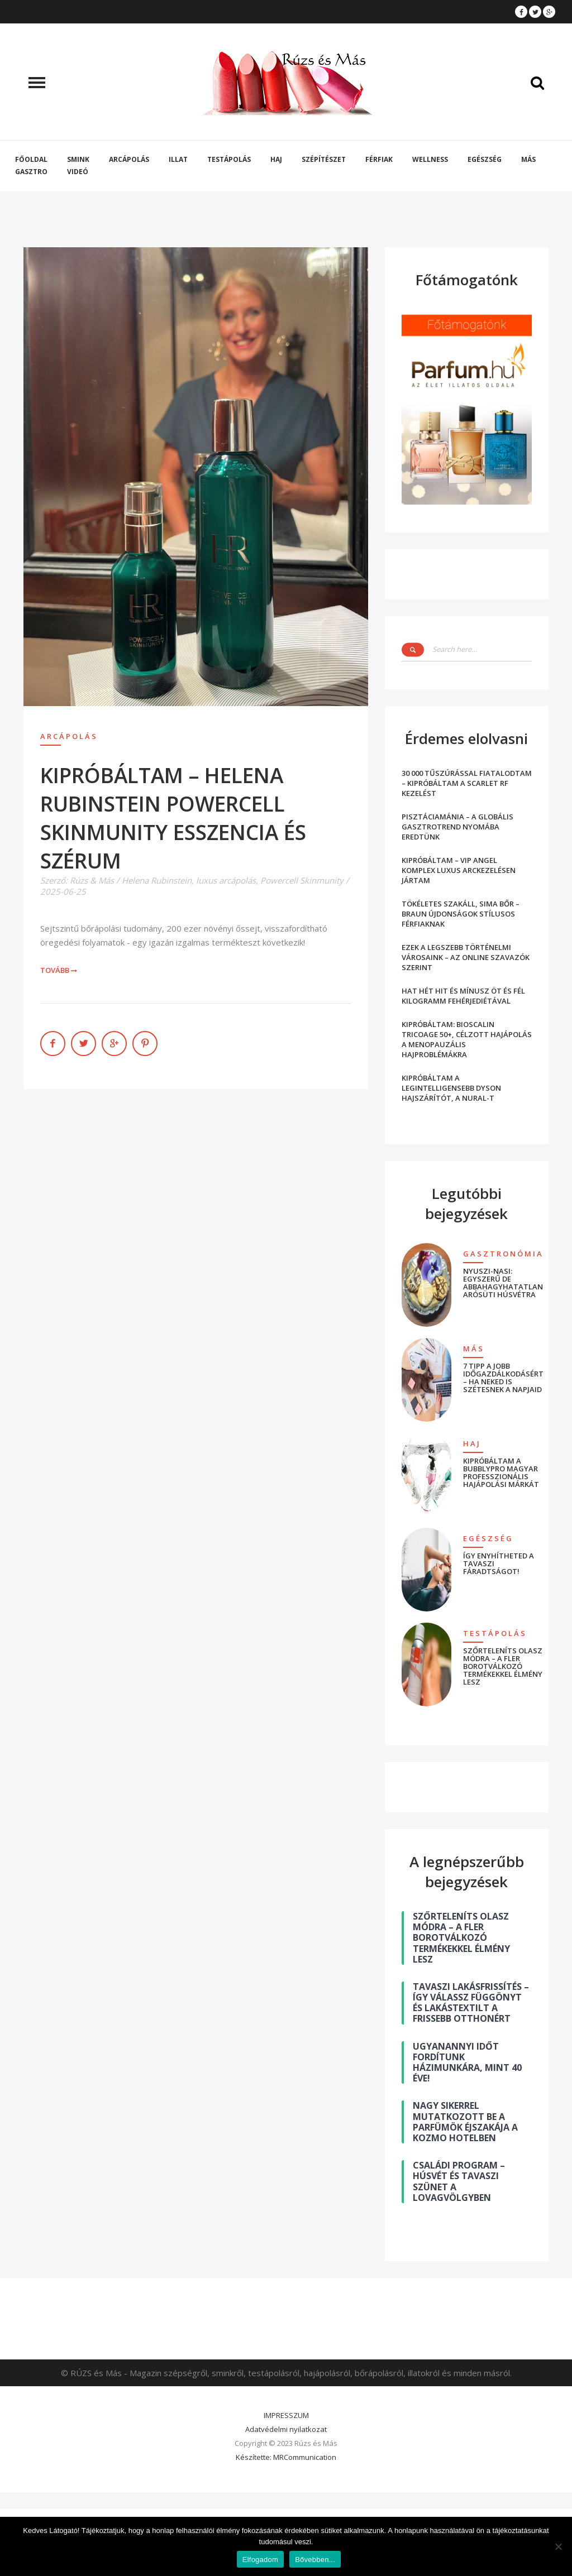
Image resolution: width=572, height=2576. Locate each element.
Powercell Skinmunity (302, 880)
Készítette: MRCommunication (286, 2457)
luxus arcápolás (226, 880)
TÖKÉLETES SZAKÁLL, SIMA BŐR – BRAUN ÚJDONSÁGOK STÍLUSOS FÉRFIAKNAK (460, 914)
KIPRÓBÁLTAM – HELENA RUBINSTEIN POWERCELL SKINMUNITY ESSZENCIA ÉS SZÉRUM (173, 818)
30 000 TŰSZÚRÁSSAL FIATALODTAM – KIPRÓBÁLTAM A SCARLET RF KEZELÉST (467, 783)
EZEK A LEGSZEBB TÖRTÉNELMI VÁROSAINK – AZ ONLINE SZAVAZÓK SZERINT (466, 957)
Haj (276, 159)
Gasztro (31, 171)
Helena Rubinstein (157, 880)
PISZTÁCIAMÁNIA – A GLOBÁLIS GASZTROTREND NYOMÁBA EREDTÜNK (457, 827)
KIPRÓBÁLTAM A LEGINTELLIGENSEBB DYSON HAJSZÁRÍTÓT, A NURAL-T (451, 1088)
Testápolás (229, 159)
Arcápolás (129, 159)
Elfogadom (260, 2559)
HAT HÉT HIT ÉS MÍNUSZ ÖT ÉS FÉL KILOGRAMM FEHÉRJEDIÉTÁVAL (463, 996)
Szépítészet (324, 159)
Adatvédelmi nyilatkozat (286, 2429)
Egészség (485, 159)
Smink (78, 159)
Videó (77, 171)
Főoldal (31, 159)
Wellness (430, 159)
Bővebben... (315, 2559)
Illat (178, 159)
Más (528, 159)
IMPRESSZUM (286, 2415)
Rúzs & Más (92, 880)
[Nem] (558, 2546)
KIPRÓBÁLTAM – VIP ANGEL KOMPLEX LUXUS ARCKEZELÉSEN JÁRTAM (459, 870)
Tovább (59, 970)
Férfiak (379, 159)
